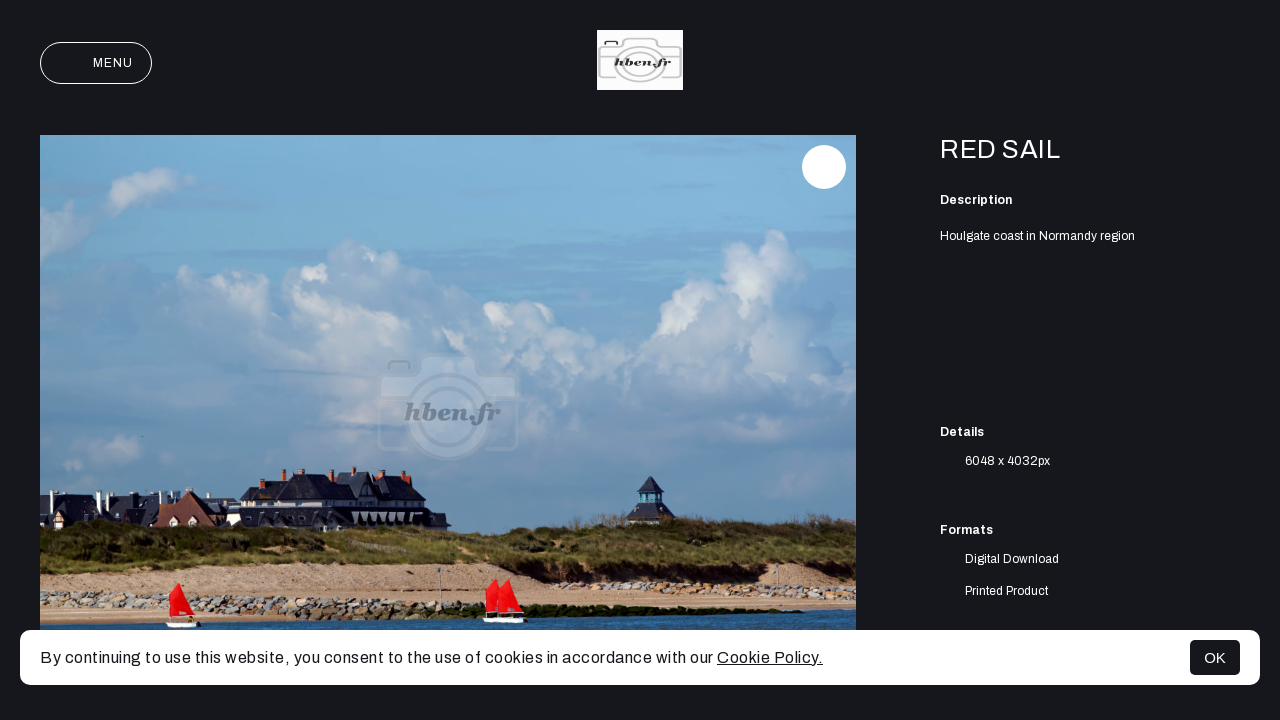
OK (1215, 657)
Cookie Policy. (770, 657)
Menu (96, 63)
